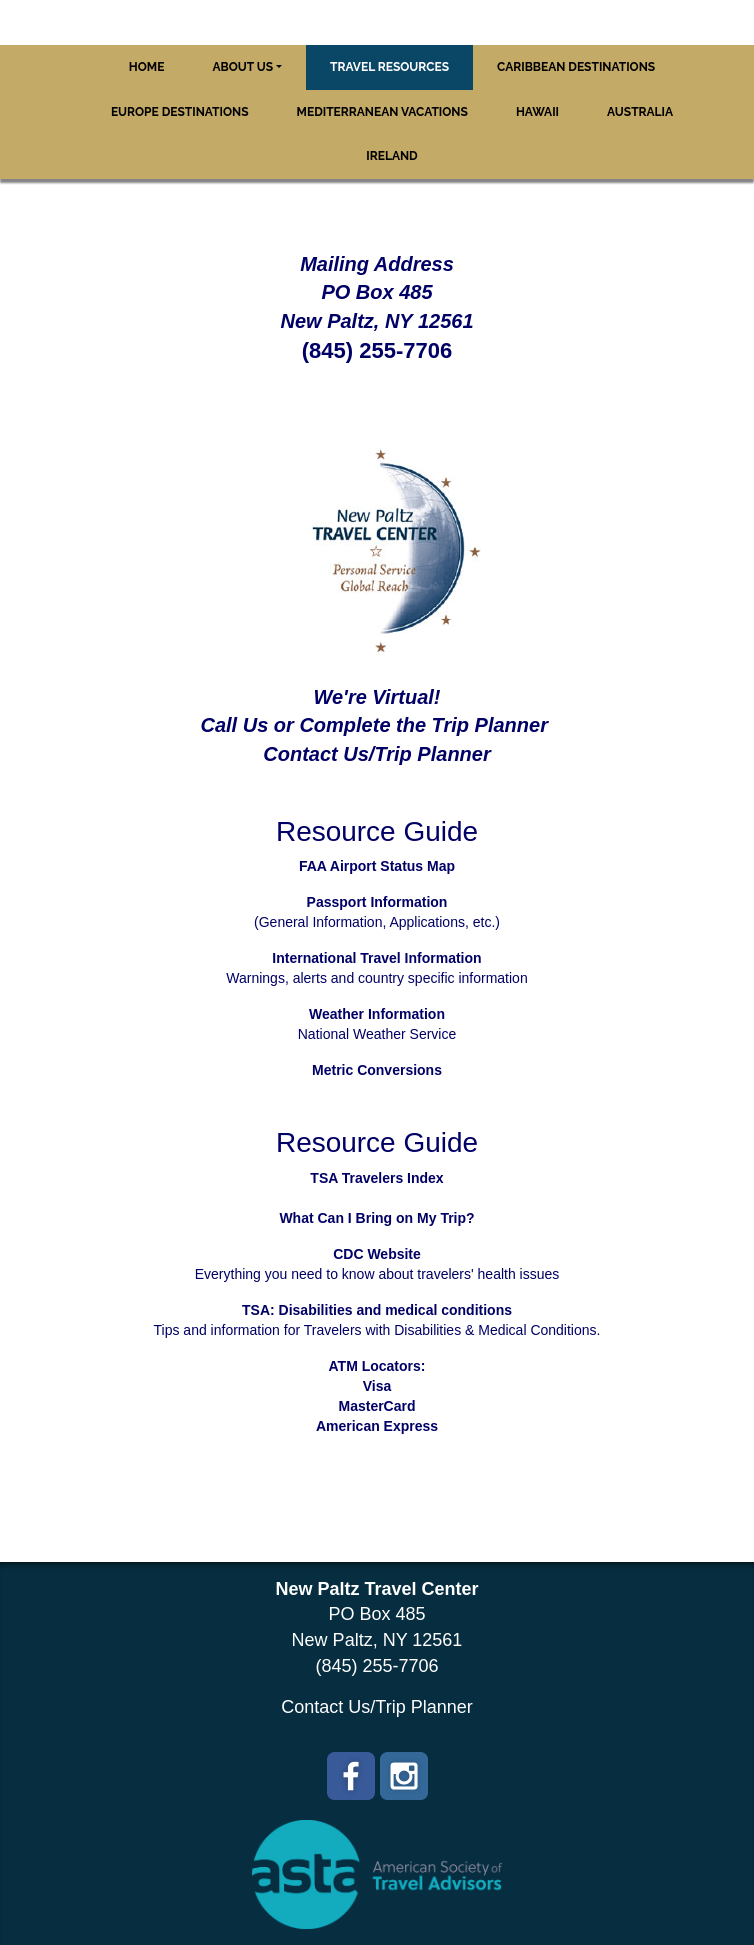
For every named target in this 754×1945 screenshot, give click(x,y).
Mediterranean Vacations (382, 112)
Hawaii (537, 112)
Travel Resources (389, 67)
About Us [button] (242, 67)
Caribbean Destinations (576, 67)
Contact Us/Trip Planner (376, 1707)
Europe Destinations (180, 112)
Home (147, 67)
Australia (640, 112)
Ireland (391, 156)
